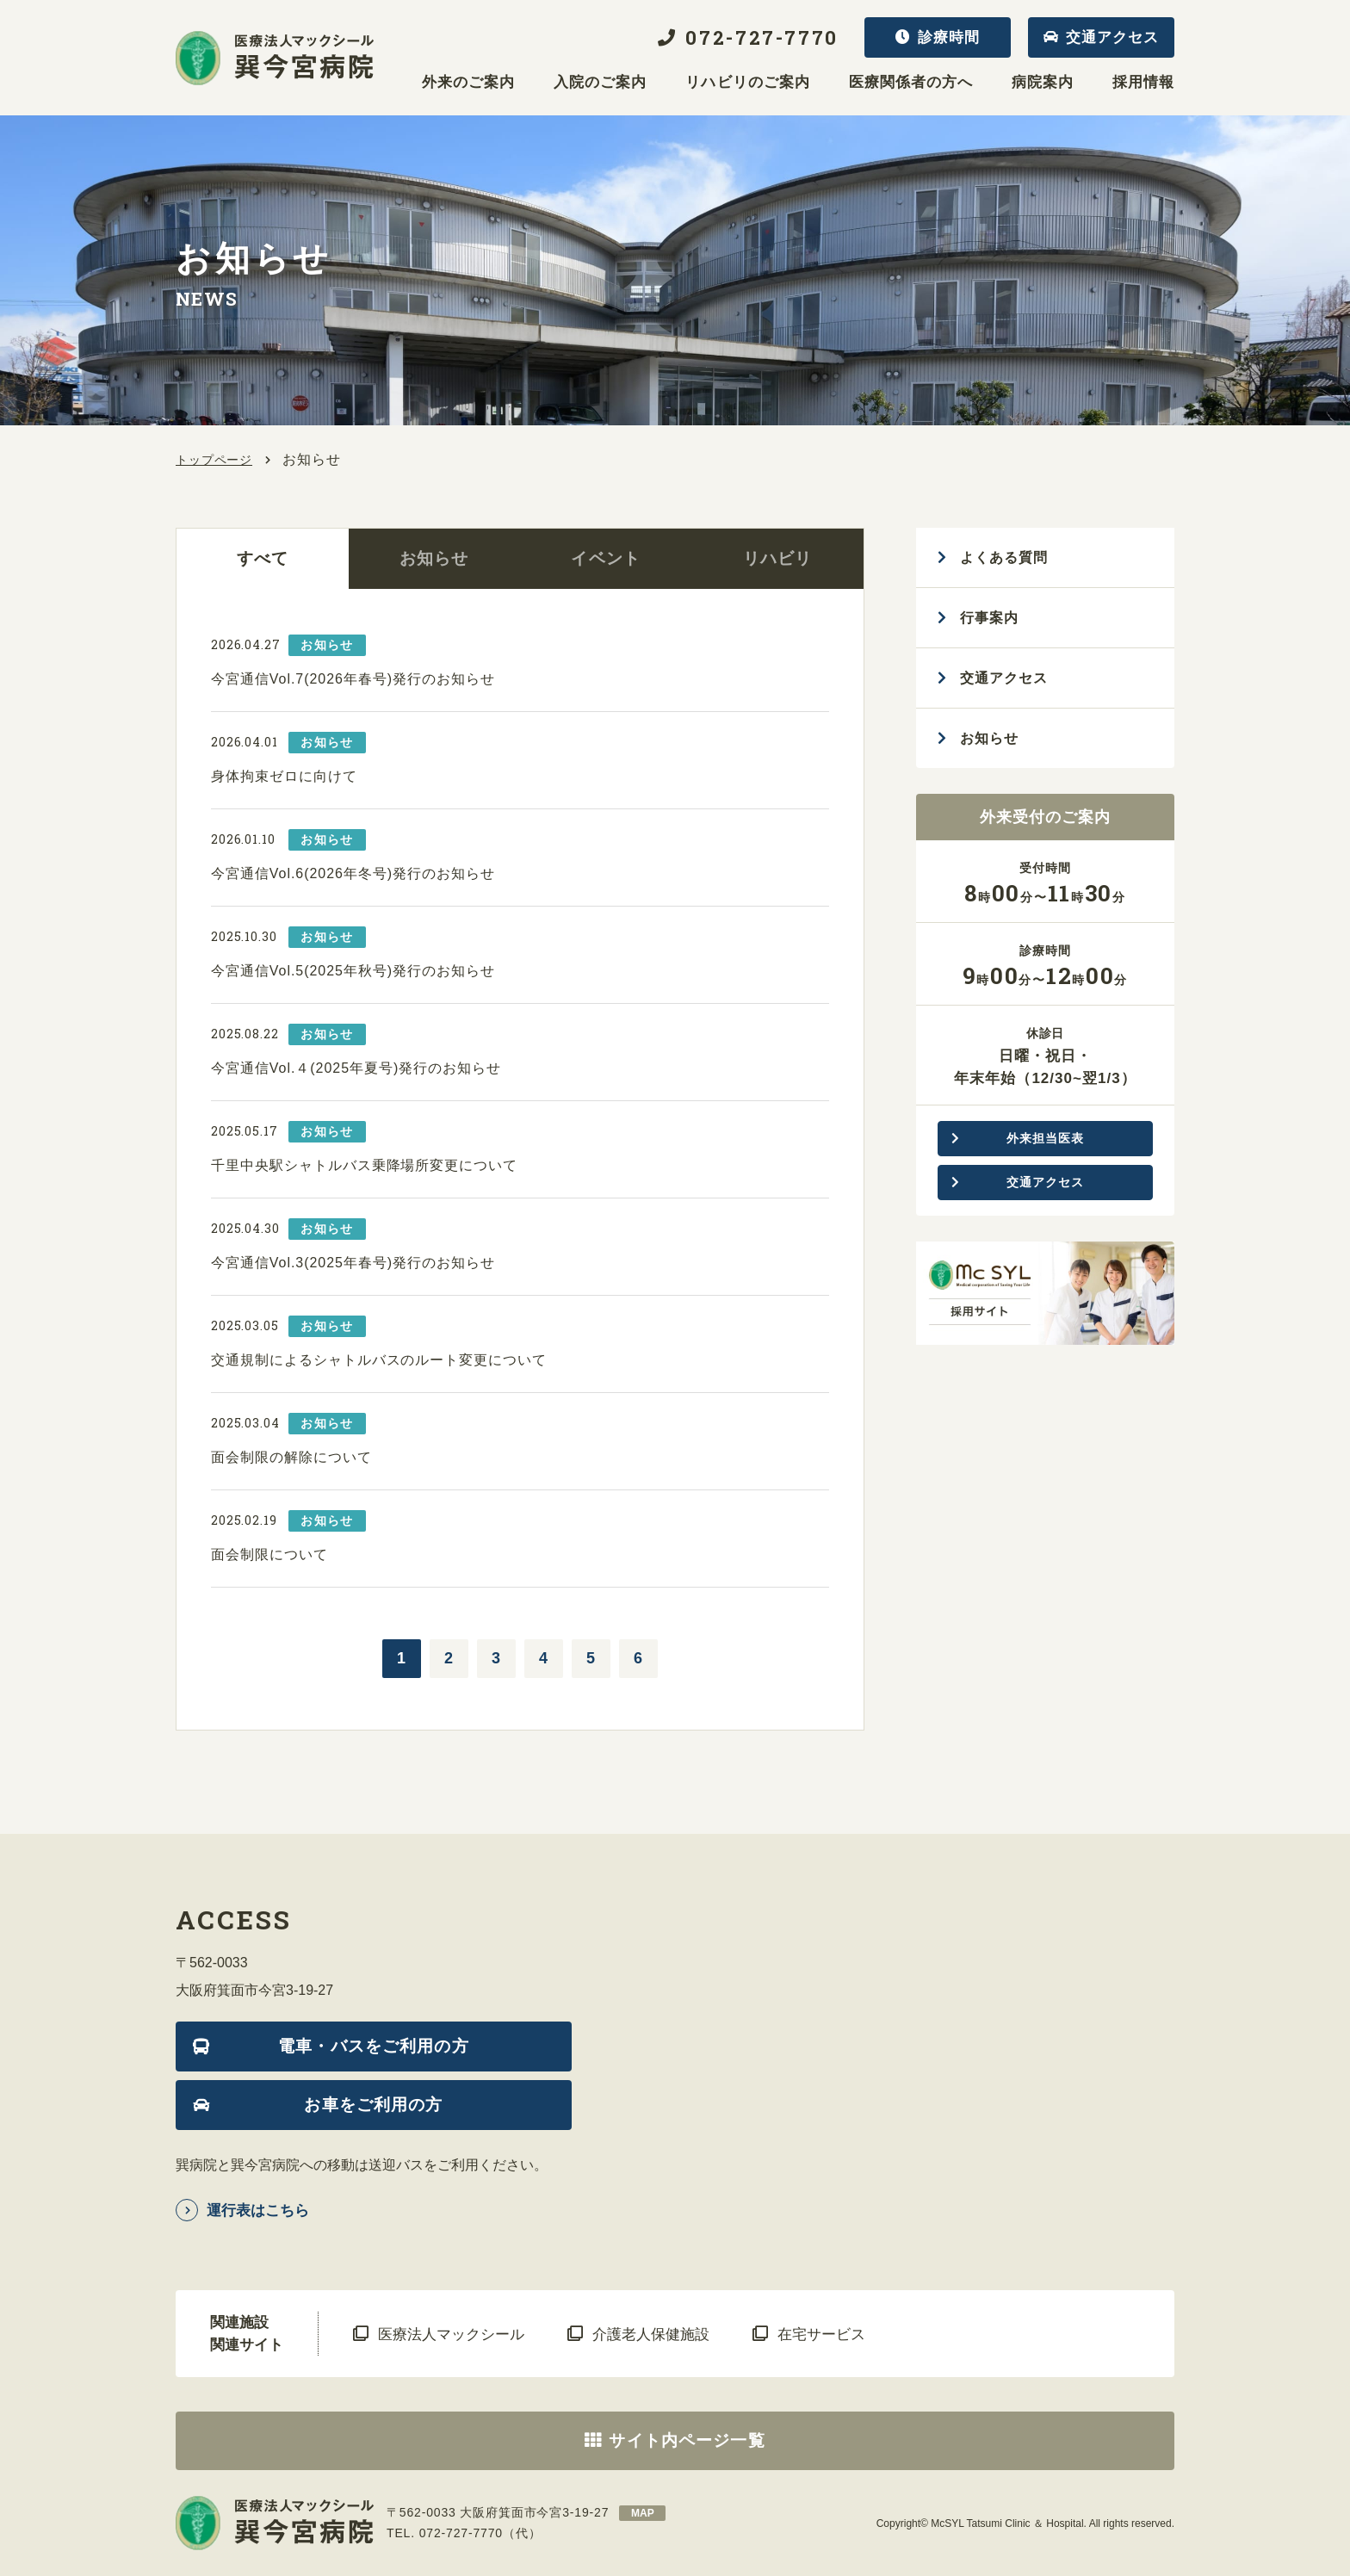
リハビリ (778, 558)
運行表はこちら (258, 2210)
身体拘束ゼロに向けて (284, 776)
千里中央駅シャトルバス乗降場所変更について (364, 1165)
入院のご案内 (600, 82)
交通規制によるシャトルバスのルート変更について (379, 1360)
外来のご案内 (468, 82)
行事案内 (989, 617)
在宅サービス (821, 2334)
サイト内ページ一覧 (687, 2440)
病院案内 (1043, 82)
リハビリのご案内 (747, 82)
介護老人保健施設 (650, 2334)
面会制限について (269, 1554)
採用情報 (1143, 82)
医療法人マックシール (451, 2334)
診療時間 (949, 37)
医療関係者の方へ (911, 82)
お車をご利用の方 (373, 2105)
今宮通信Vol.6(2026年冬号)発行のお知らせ (353, 873)
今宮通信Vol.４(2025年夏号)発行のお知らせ (356, 1068)
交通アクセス (1112, 37)
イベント (606, 558)
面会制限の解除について (291, 1457)
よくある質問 (1004, 557)
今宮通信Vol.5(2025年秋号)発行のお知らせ (353, 970)
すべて (262, 558)
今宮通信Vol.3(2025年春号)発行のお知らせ (353, 1262)
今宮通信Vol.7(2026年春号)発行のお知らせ (353, 679)
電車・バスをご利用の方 (373, 2046)
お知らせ (434, 558)
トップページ (214, 460)
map (642, 2513)
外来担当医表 (1044, 1138)
